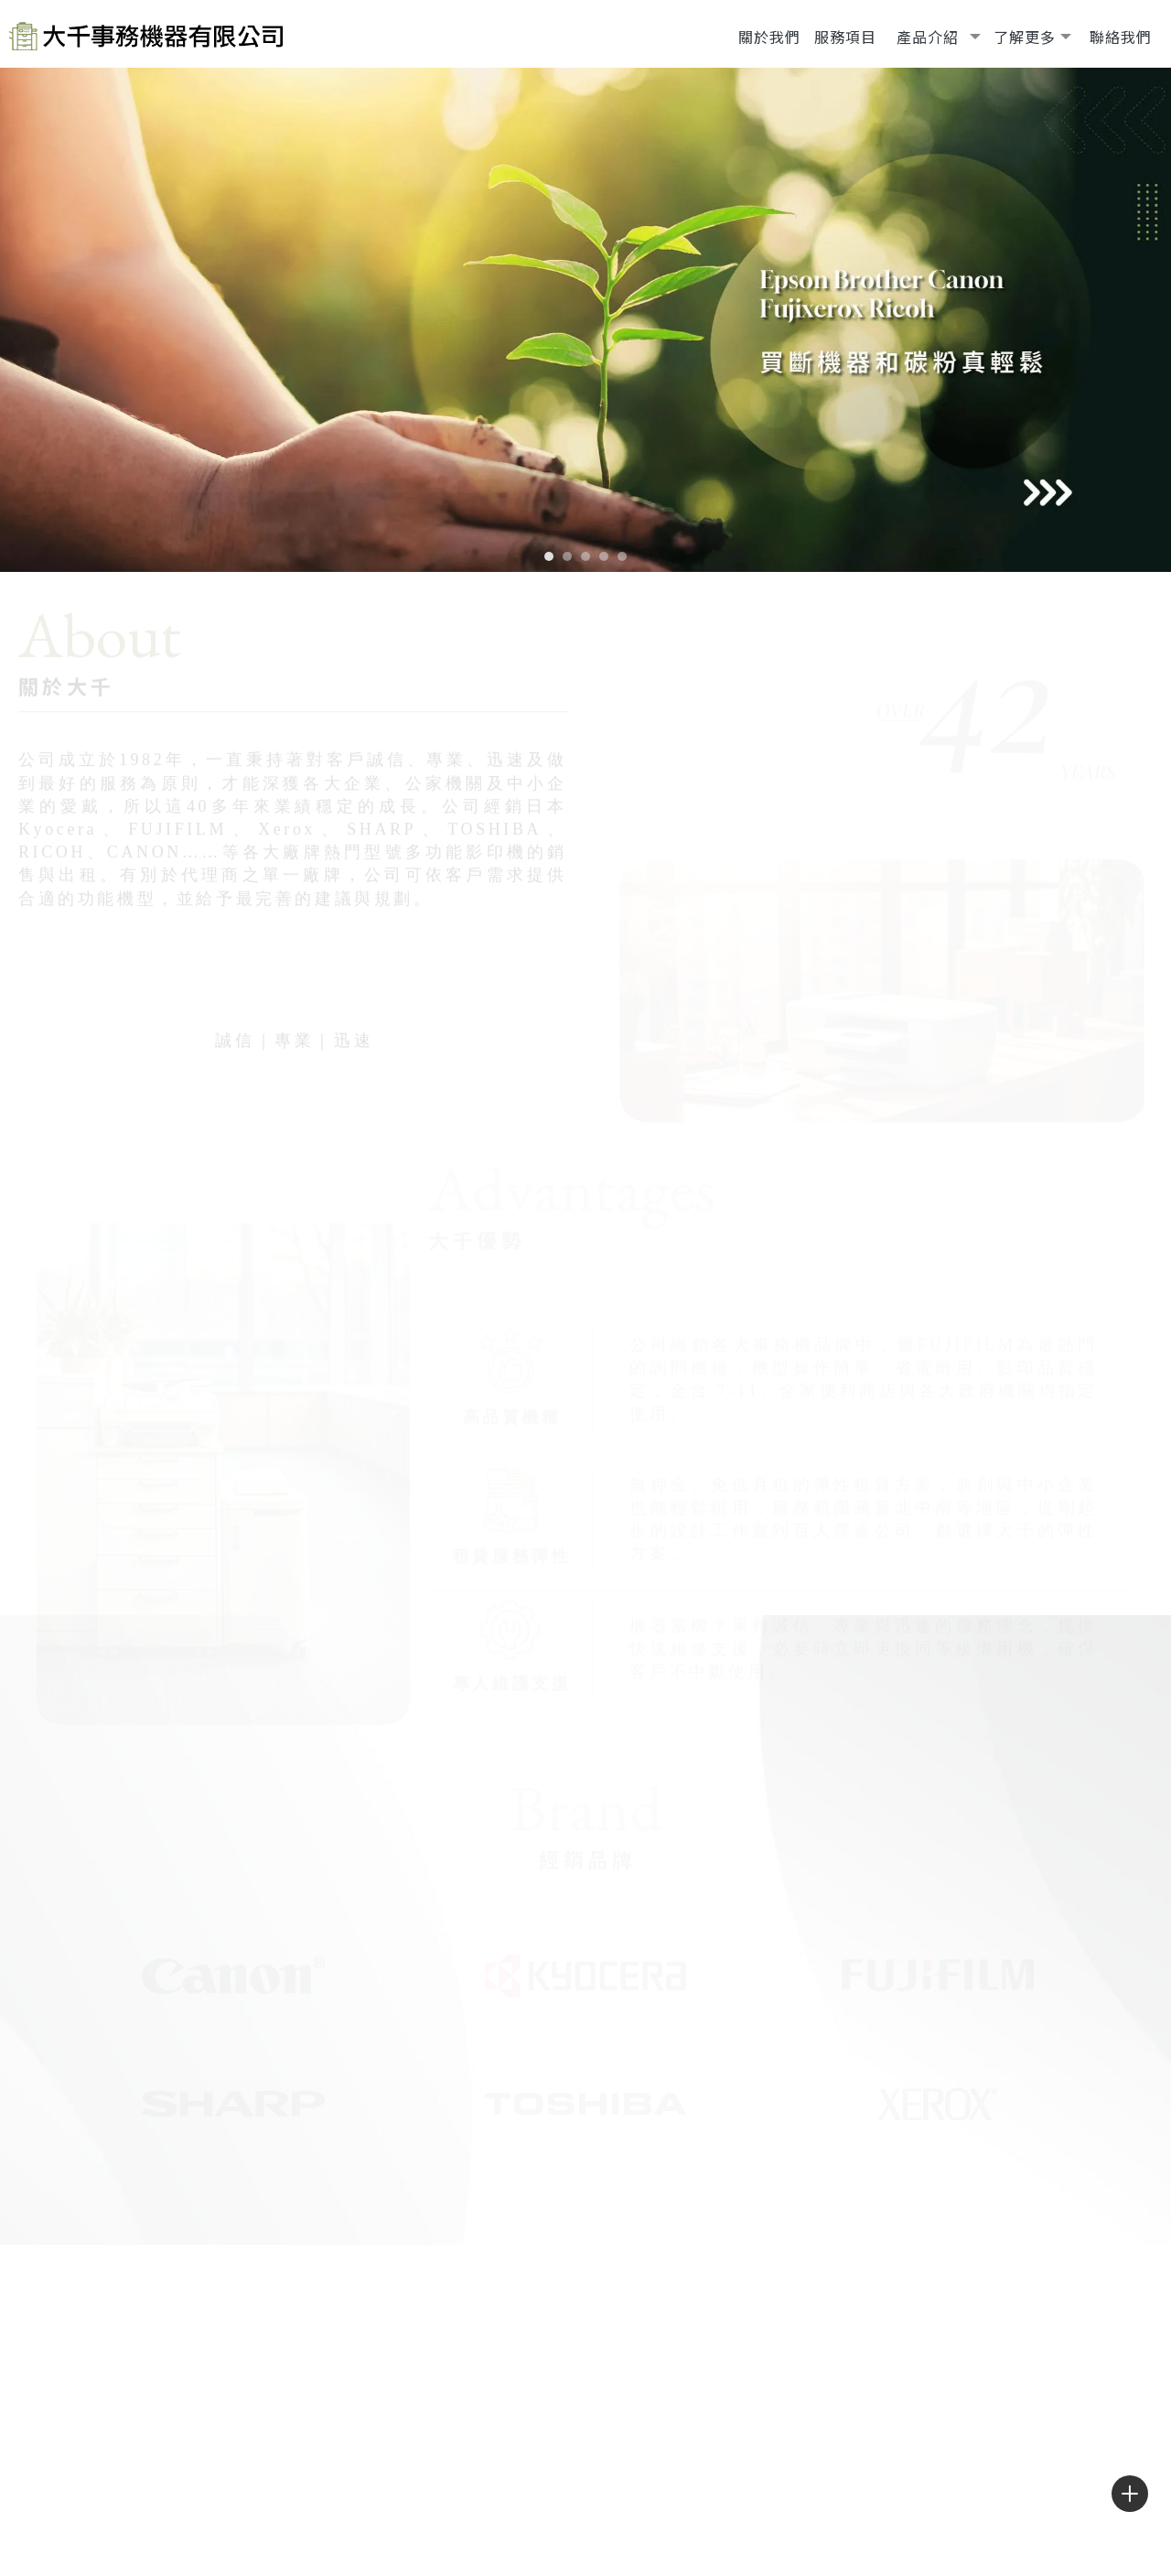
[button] (548, 556)
